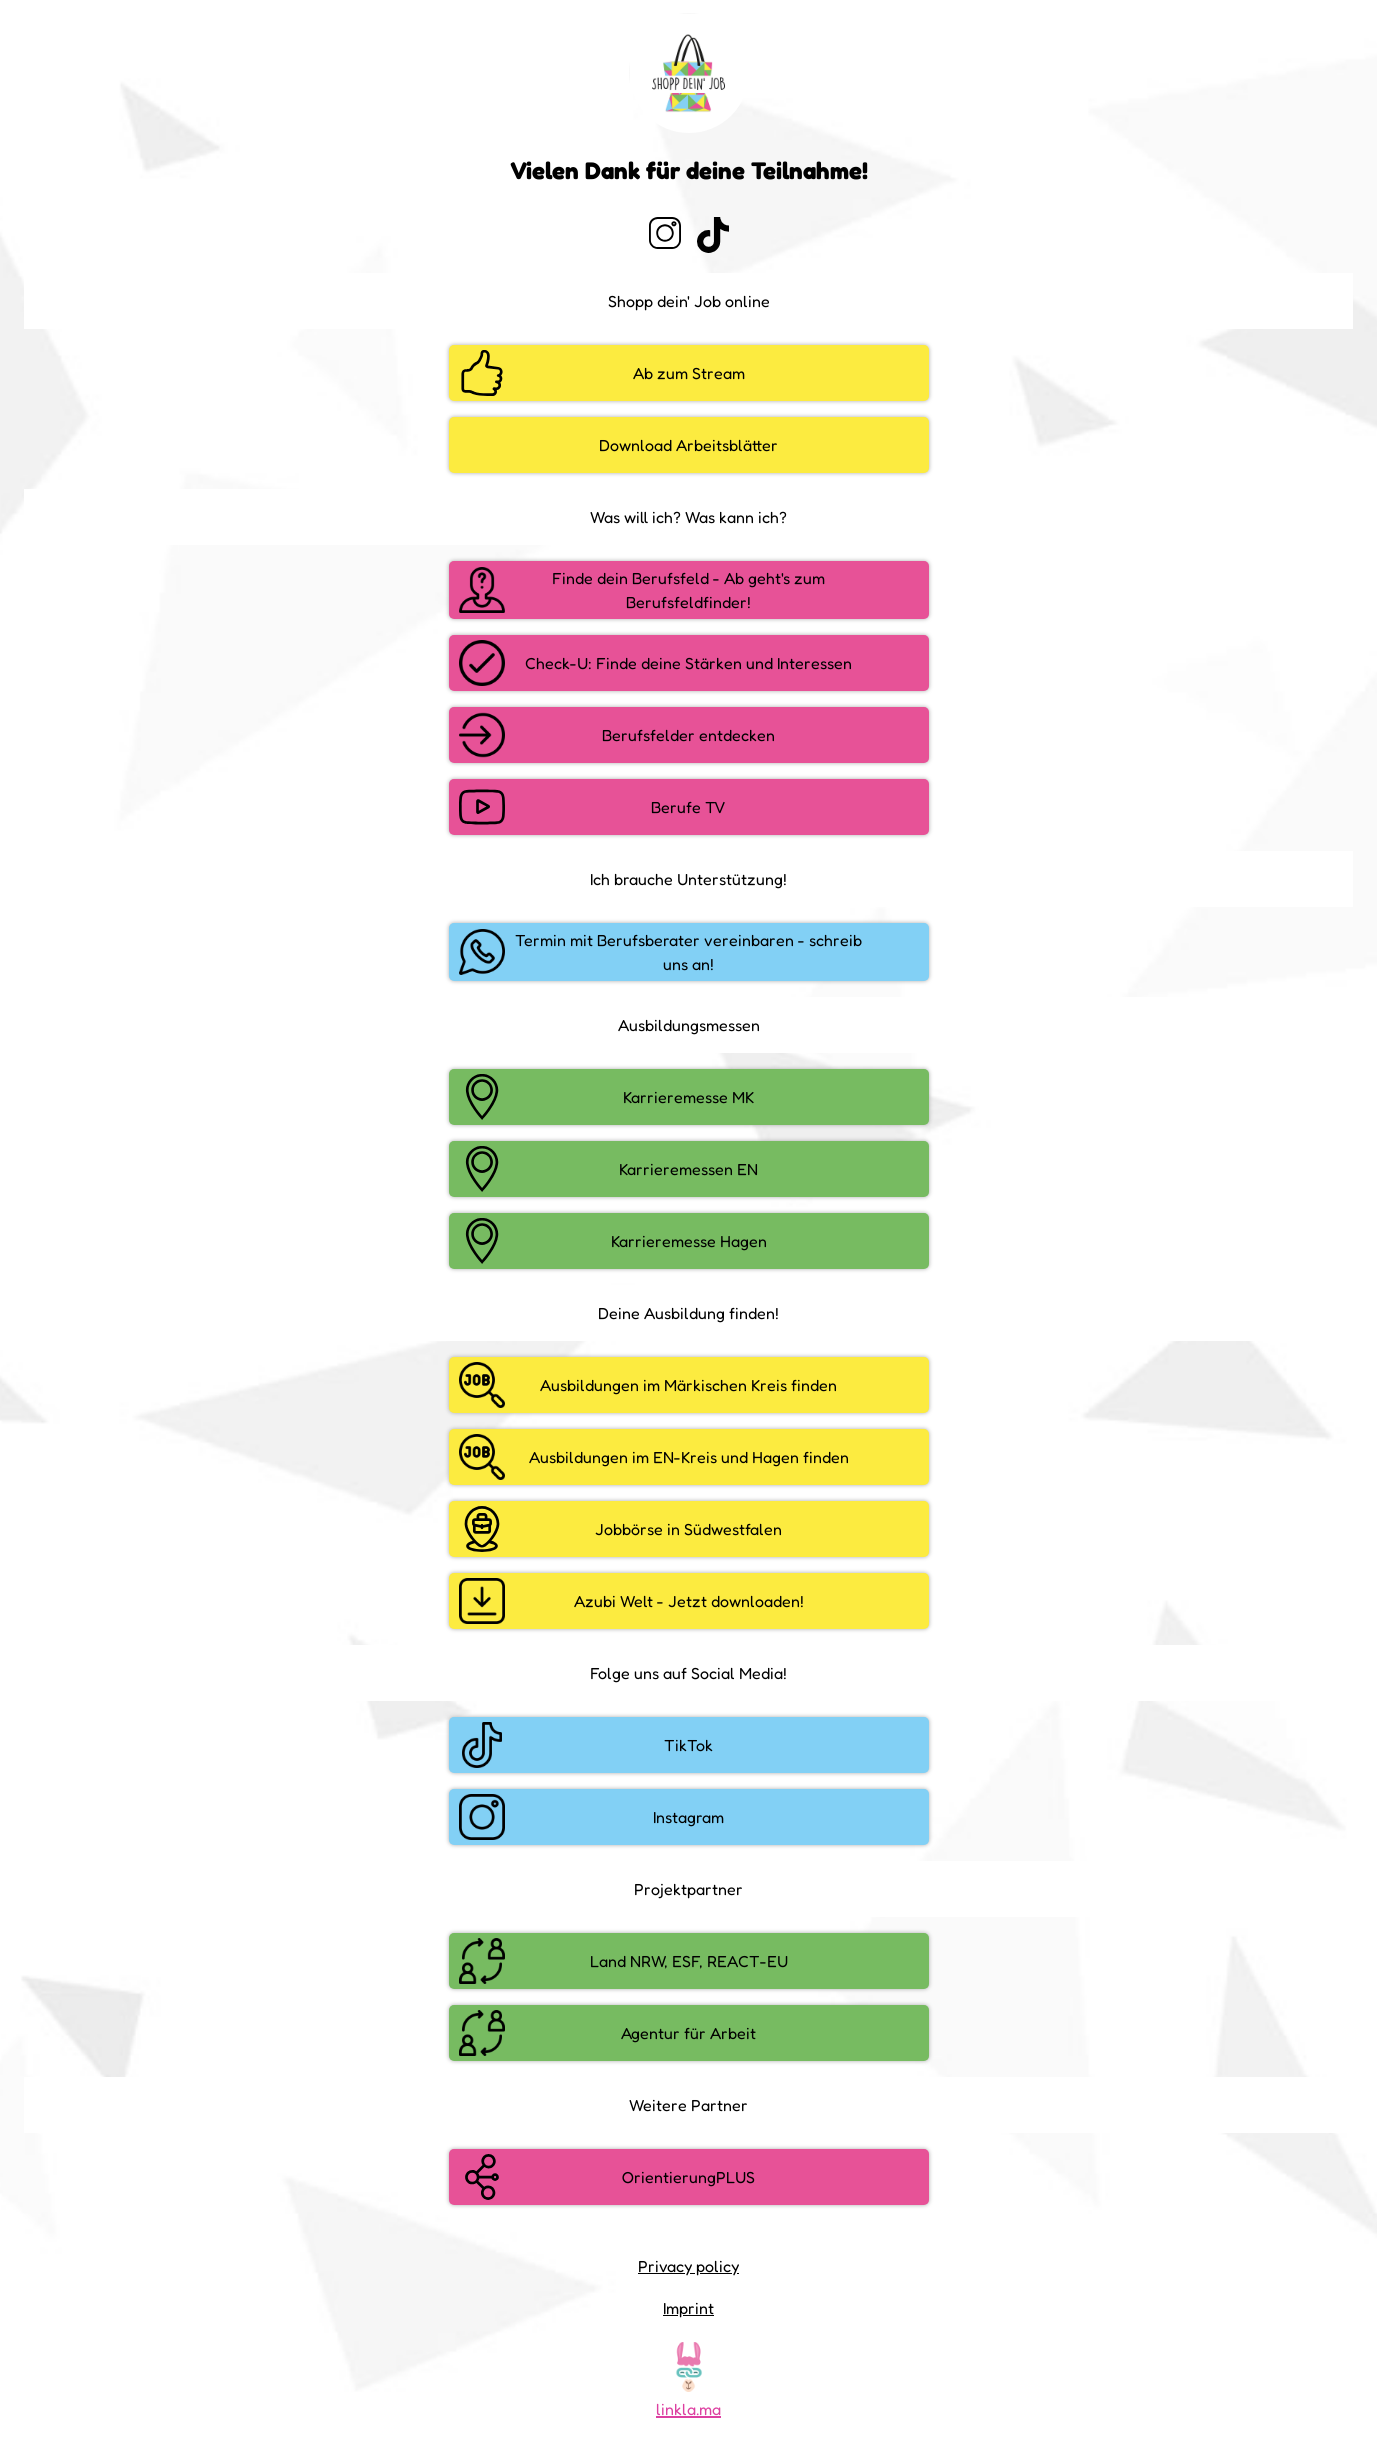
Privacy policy (688, 2266)
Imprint (688, 2308)
